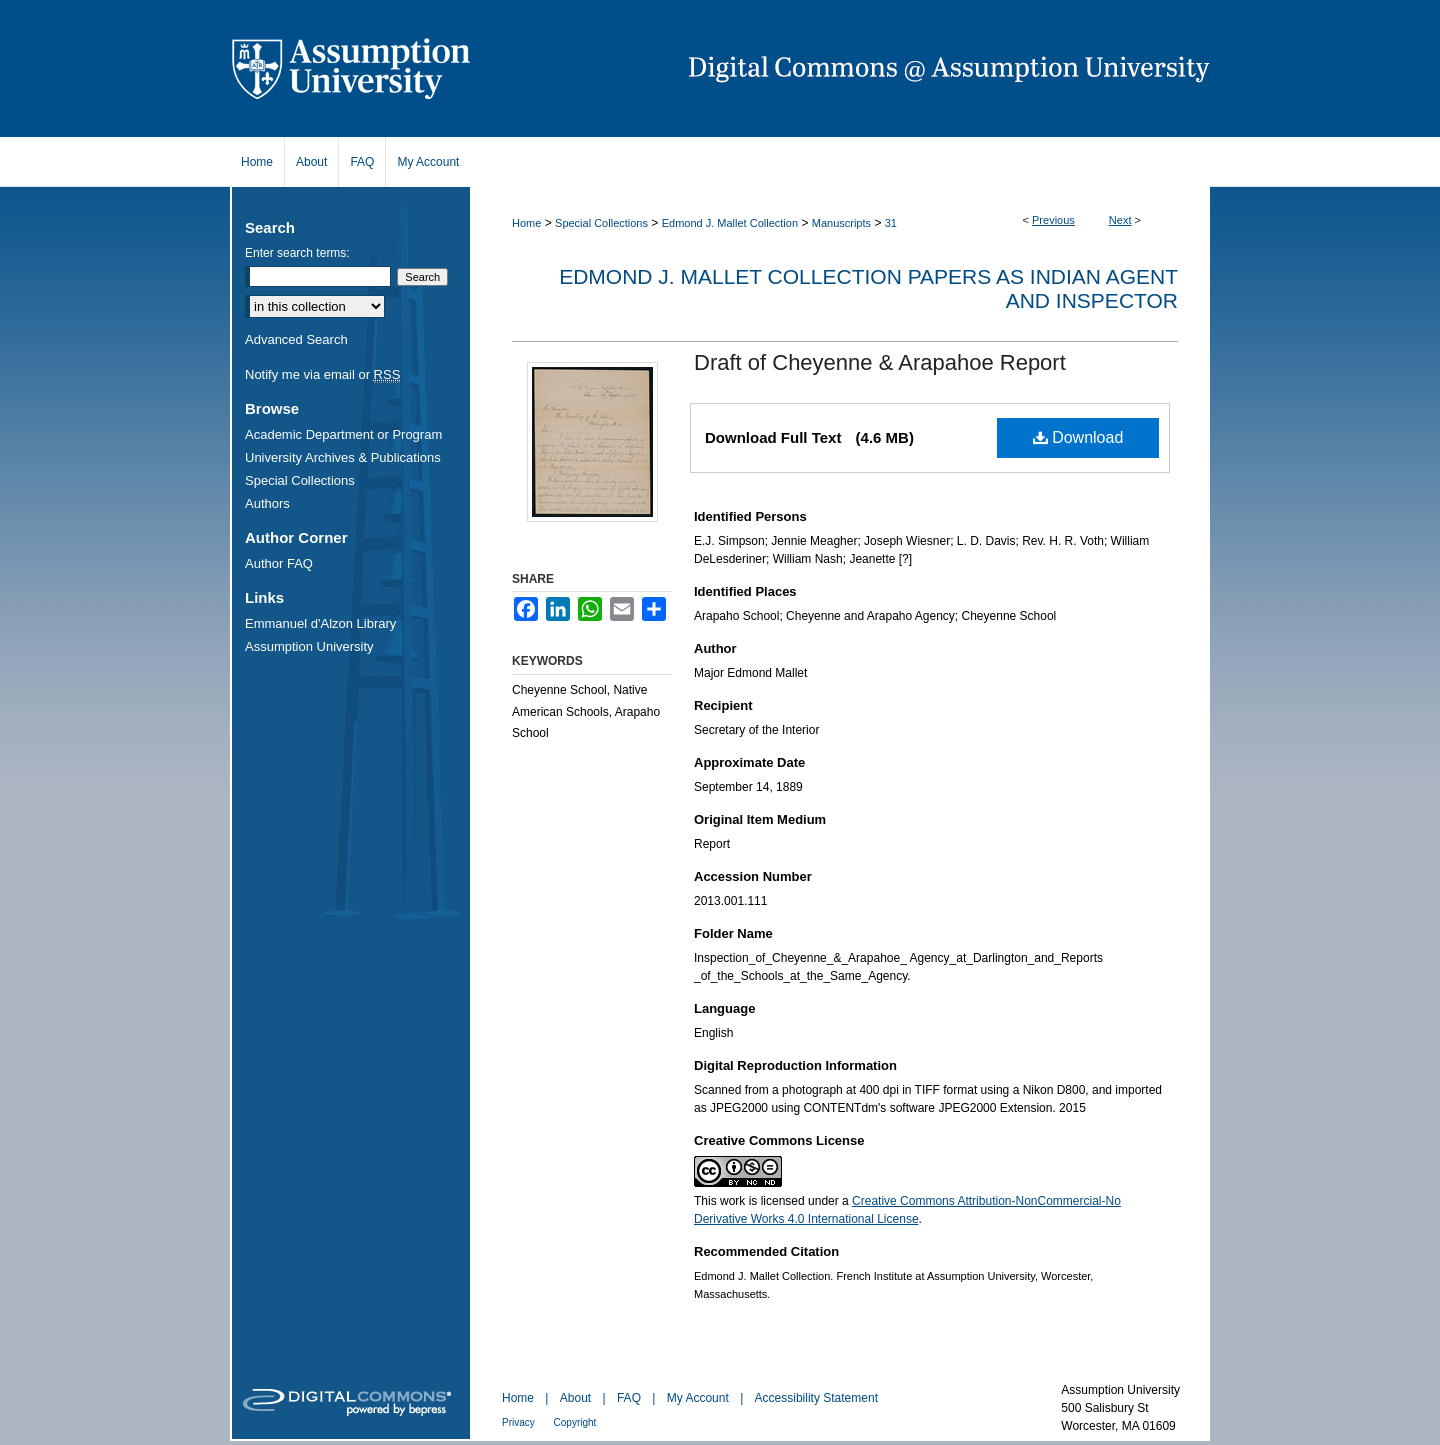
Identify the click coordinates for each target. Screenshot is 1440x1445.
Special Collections (601, 223)
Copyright (575, 1422)
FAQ (630, 1398)
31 (891, 223)
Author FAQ (279, 563)
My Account (699, 1398)
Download (1078, 437)
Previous (1053, 220)
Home (526, 223)
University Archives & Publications (343, 457)
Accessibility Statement (816, 1398)
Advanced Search (296, 339)
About (577, 1398)
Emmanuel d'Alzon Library (320, 623)
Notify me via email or (322, 374)
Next (1120, 220)
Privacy (520, 1422)
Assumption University (309, 646)
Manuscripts (841, 223)
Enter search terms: (297, 253)
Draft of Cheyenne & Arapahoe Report (880, 362)
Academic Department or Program (343, 434)
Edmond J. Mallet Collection (730, 223)
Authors (267, 503)
